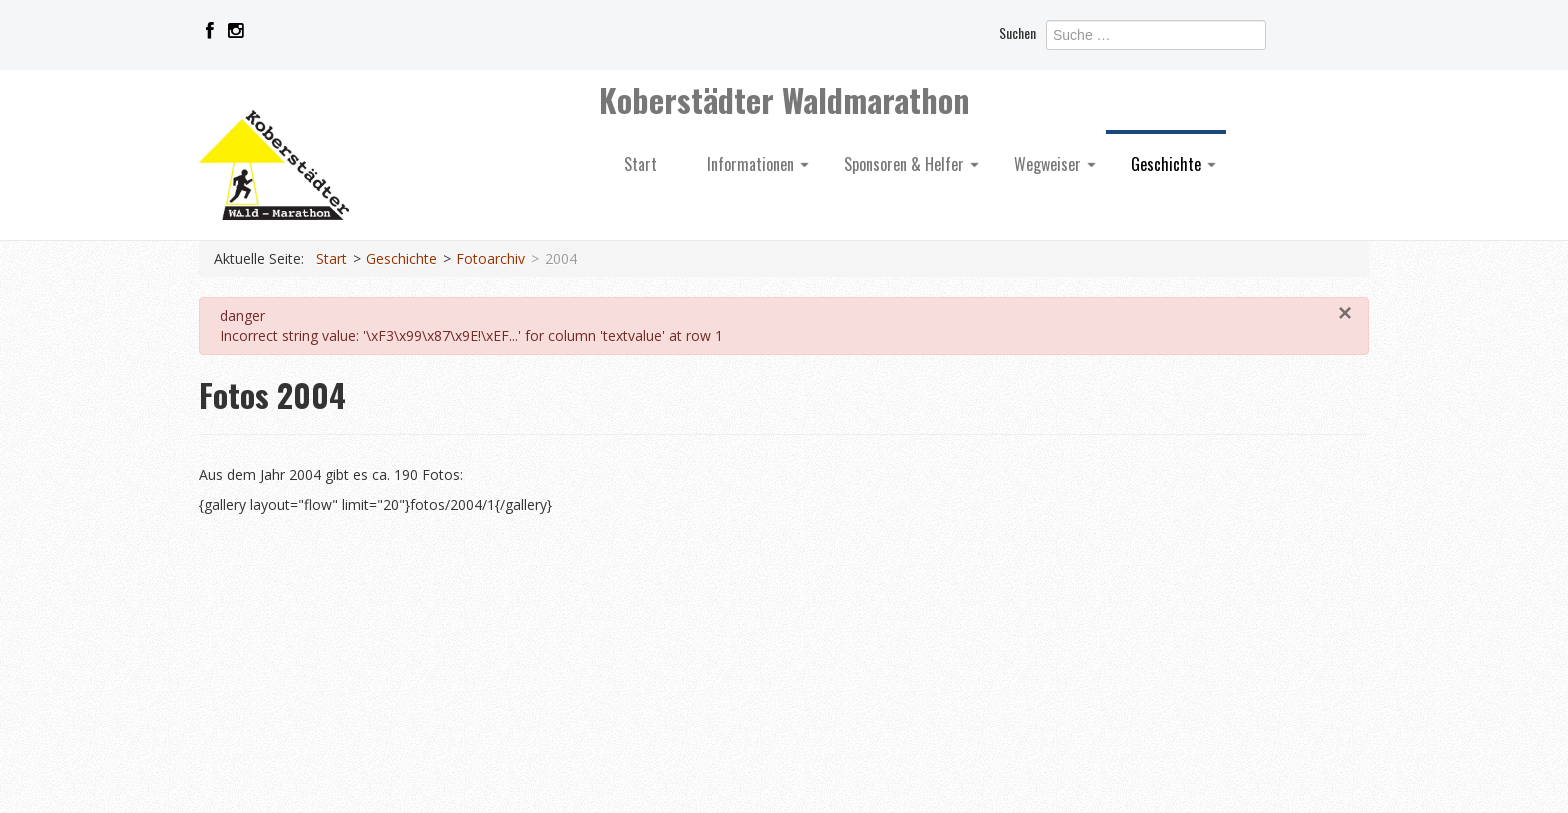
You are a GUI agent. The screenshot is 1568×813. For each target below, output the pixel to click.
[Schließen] (1345, 313)
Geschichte (1173, 164)
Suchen (1017, 33)
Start (640, 164)
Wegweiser (1055, 164)
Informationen (758, 164)
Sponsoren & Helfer (911, 164)
